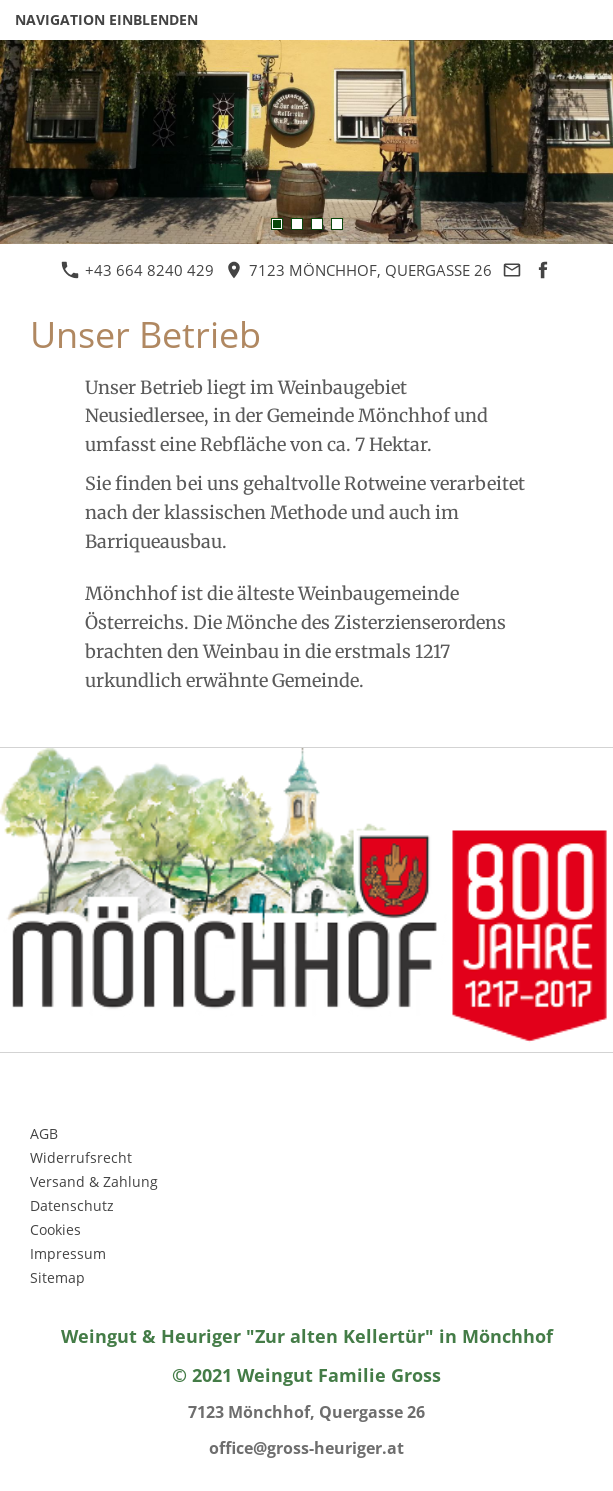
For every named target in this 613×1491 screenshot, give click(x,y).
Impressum (68, 1253)
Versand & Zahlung (94, 1181)
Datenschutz (72, 1205)
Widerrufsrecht (81, 1157)
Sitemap (57, 1277)
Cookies (55, 1229)
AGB (44, 1133)
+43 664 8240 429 (137, 270)
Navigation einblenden (106, 19)
